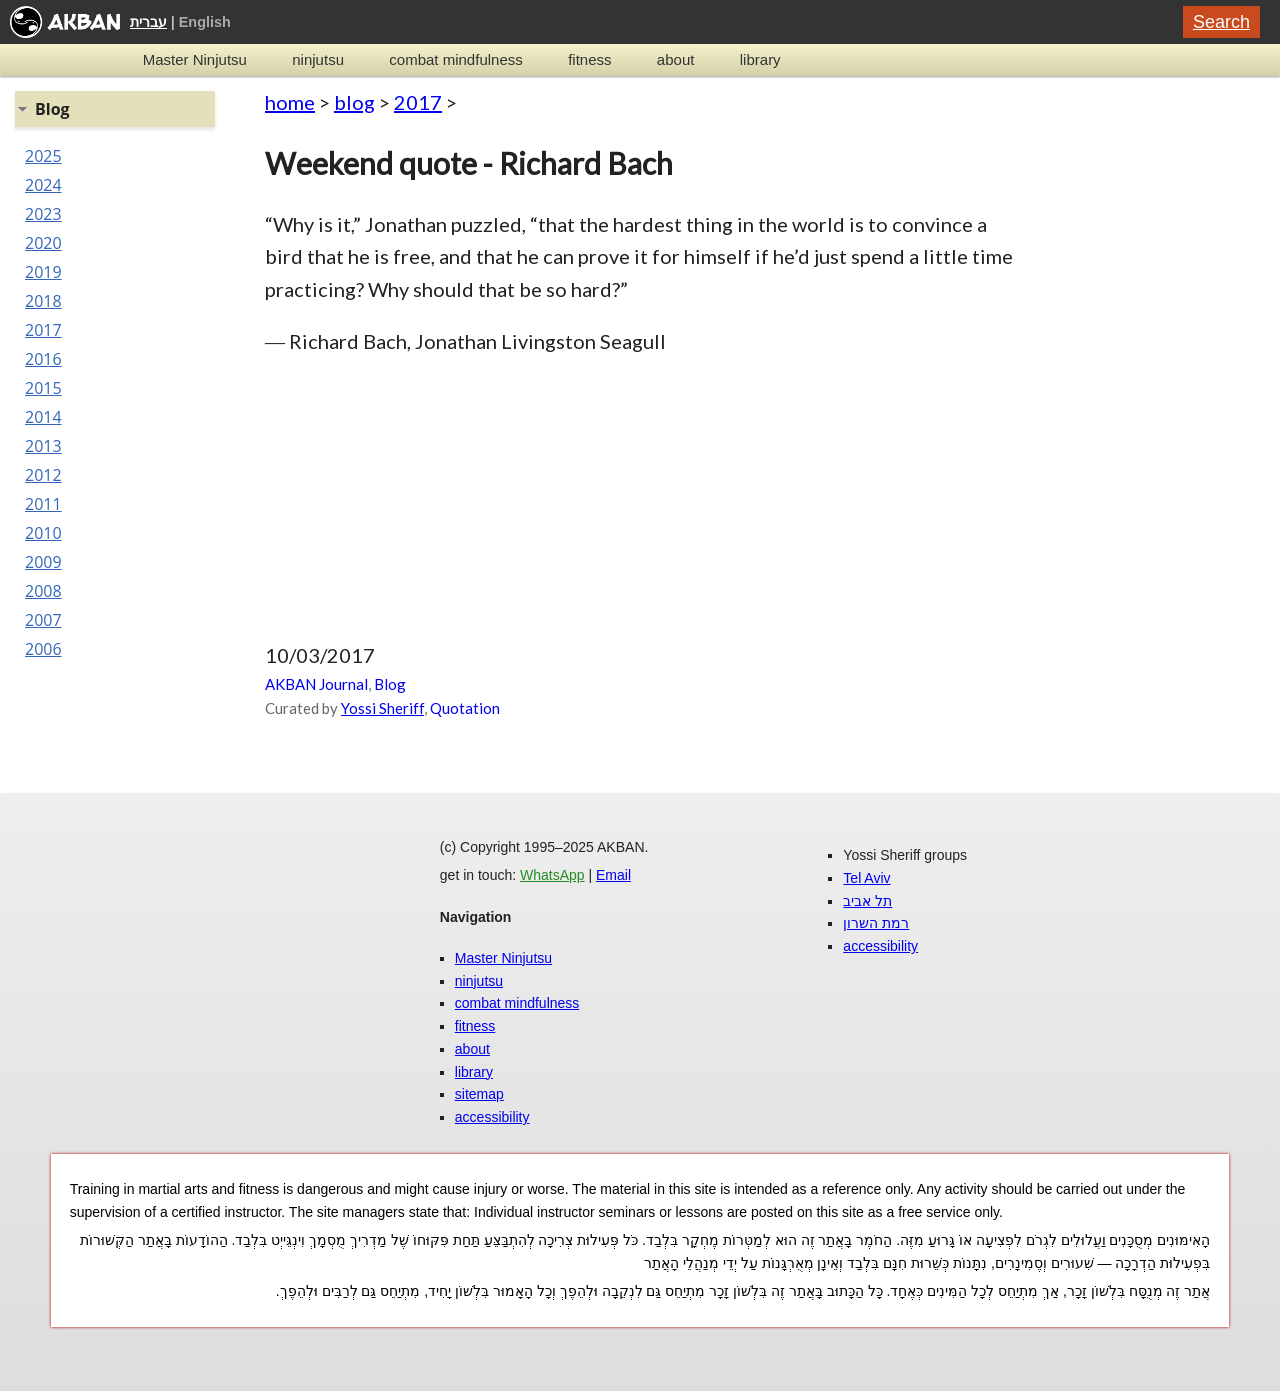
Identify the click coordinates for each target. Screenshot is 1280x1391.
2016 (43, 359)
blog (354, 102)
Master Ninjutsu (195, 59)
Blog (390, 684)
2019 (43, 272)
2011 (43, 504)
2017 (418, 102)
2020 (43, 243)
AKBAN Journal (316, 684)
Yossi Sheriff (382, 708)
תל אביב (867, 901)
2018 (43, 301)
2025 (43, 156)
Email (613, 875)
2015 (43, 388)
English (205, 22)
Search (1221, 22)
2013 (43, 446)
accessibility (492, 1117)
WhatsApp (552, 875)
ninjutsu (318, 59)
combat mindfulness (455, 59)
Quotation (465, 708)
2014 (43, 417)
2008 (43, 591)
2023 (43, 214)
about (676, 59)
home (290, 102)
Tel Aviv (866, 878)
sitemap (479, 1094)
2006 (43, 649)
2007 (43, 620)
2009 (43, 562)
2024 (43, 185)
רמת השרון (876, 923)
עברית (148, 22)
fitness (589, 59)
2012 (43, 475)
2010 (43, 533)
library (760, 59)
